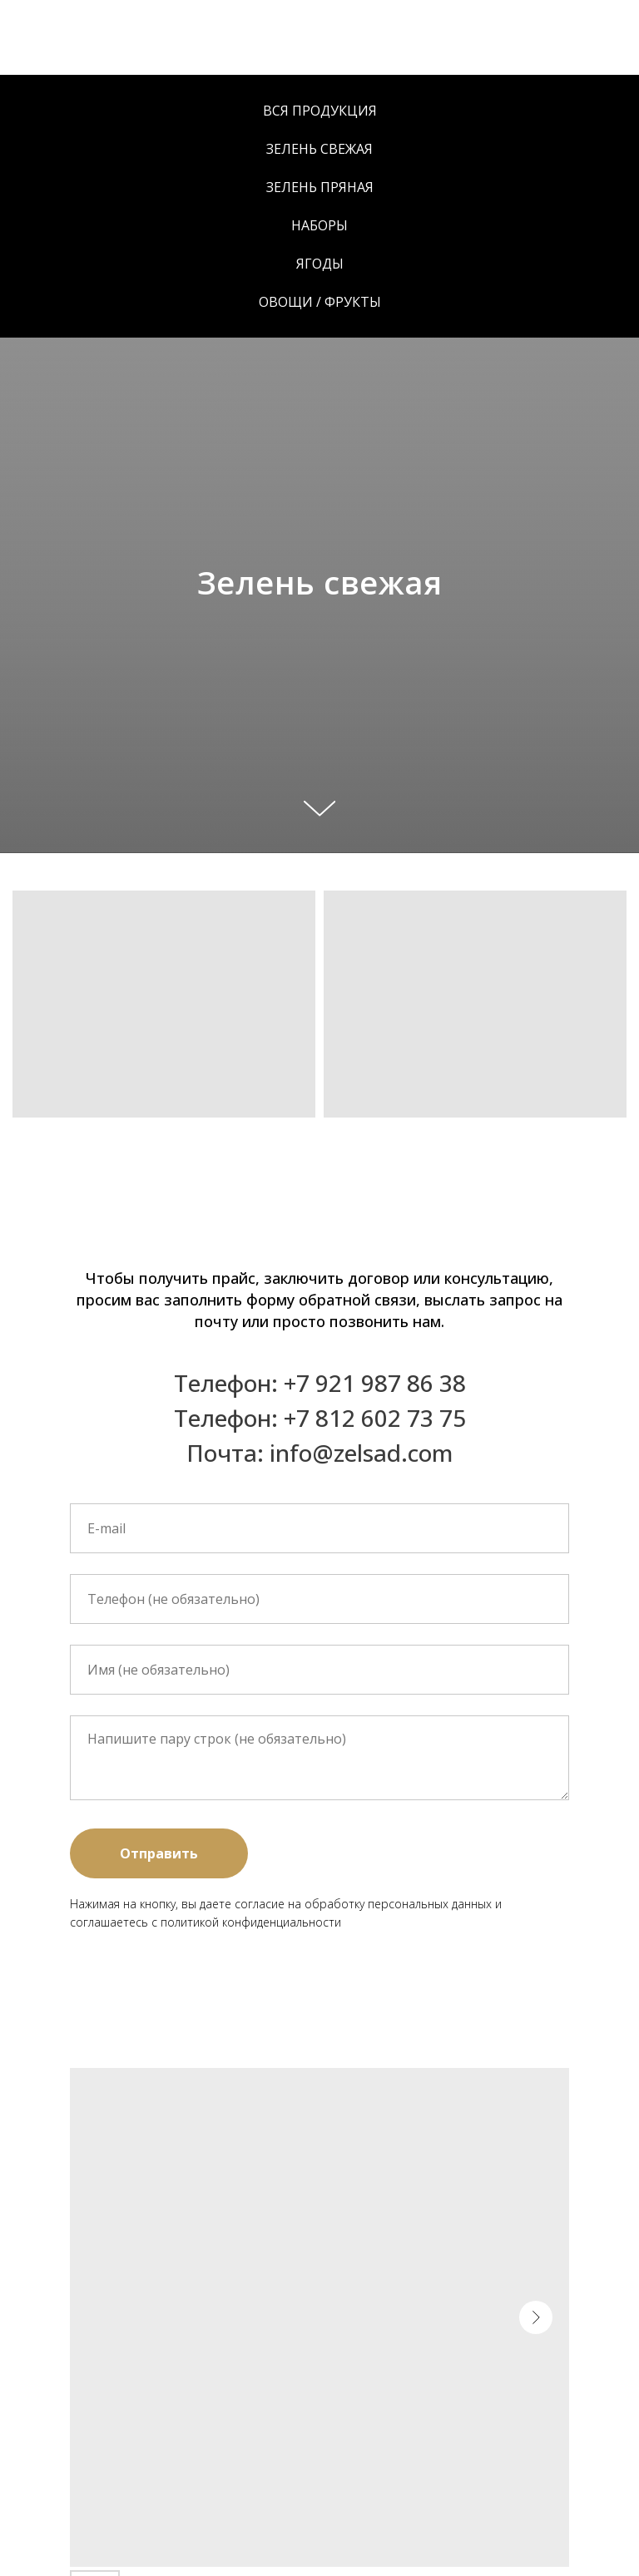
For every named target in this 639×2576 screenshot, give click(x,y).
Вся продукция (320, 110)
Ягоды (320, 263)
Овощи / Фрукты (320, 302)
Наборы (319, 225)
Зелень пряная (320, 187)
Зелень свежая (319, 149)
